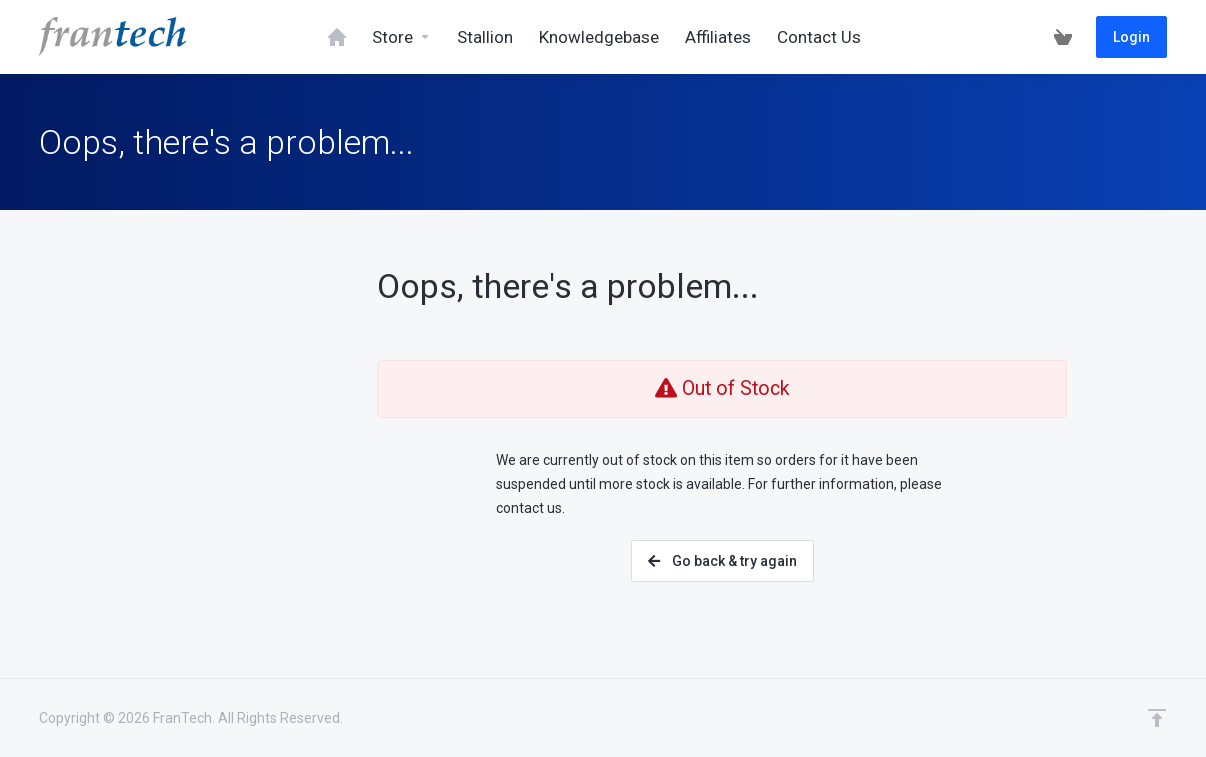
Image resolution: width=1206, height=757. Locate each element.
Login (1131, 37)
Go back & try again (722, 561)
